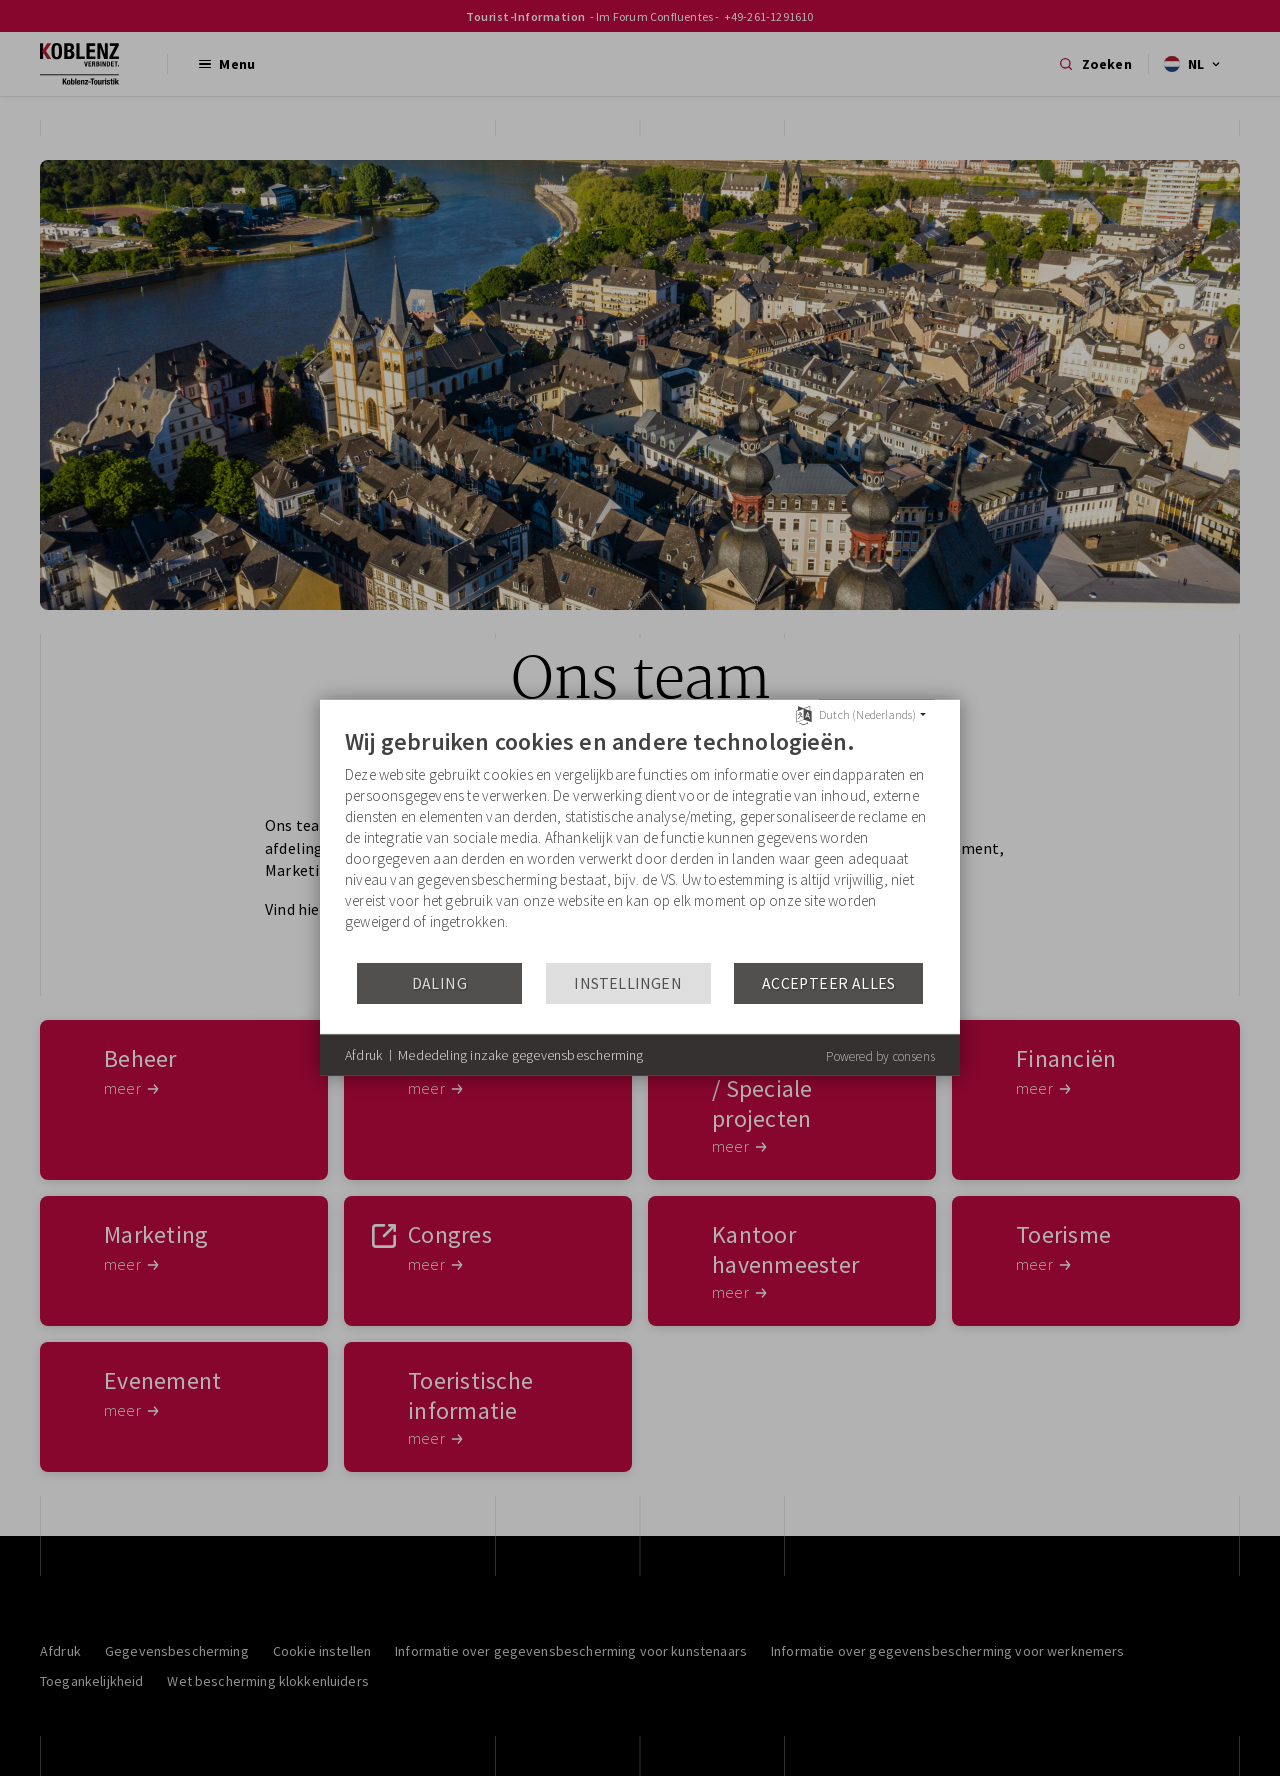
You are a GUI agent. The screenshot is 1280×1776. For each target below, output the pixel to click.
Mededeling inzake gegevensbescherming (520, 1055)
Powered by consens (880, 1056)
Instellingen (627, 983)
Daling (439, 983)
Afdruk (363, 1055)
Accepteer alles (829, 983)
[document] (640, 844)
